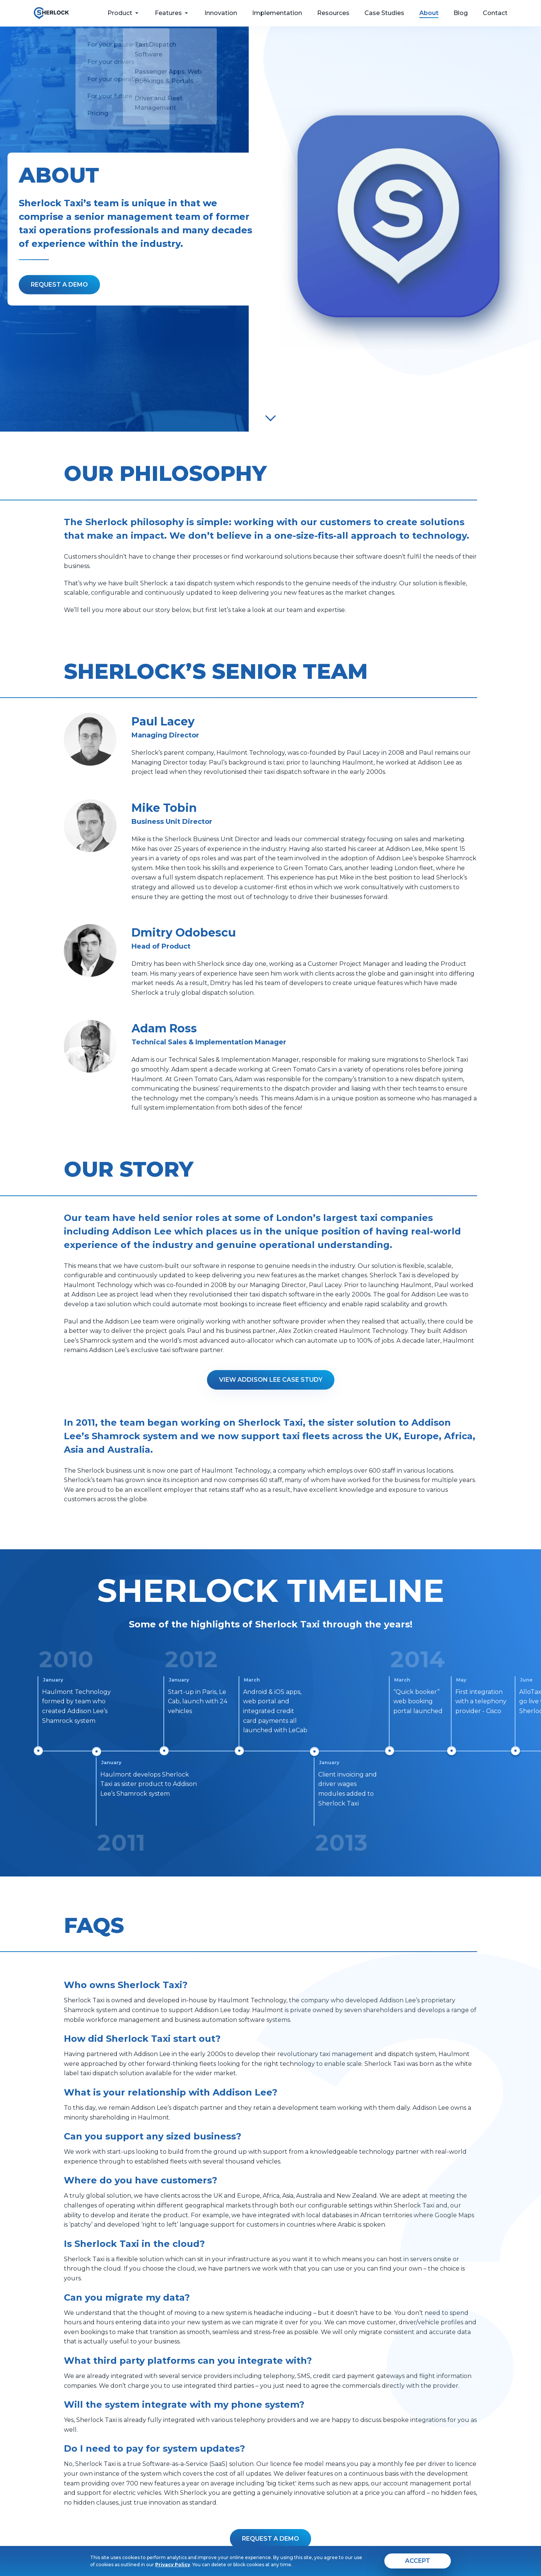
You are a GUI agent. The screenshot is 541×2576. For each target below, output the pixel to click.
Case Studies (384, 13)
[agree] (417, 2560)
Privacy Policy (172, 2564)
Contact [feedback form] (495, 13)
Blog (460, 13)
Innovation (220, 13)
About (428, 13)
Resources (333, 13)
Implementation (277, 13)
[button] (270, 2539)
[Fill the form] (59, 285)
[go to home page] (51, 13)
